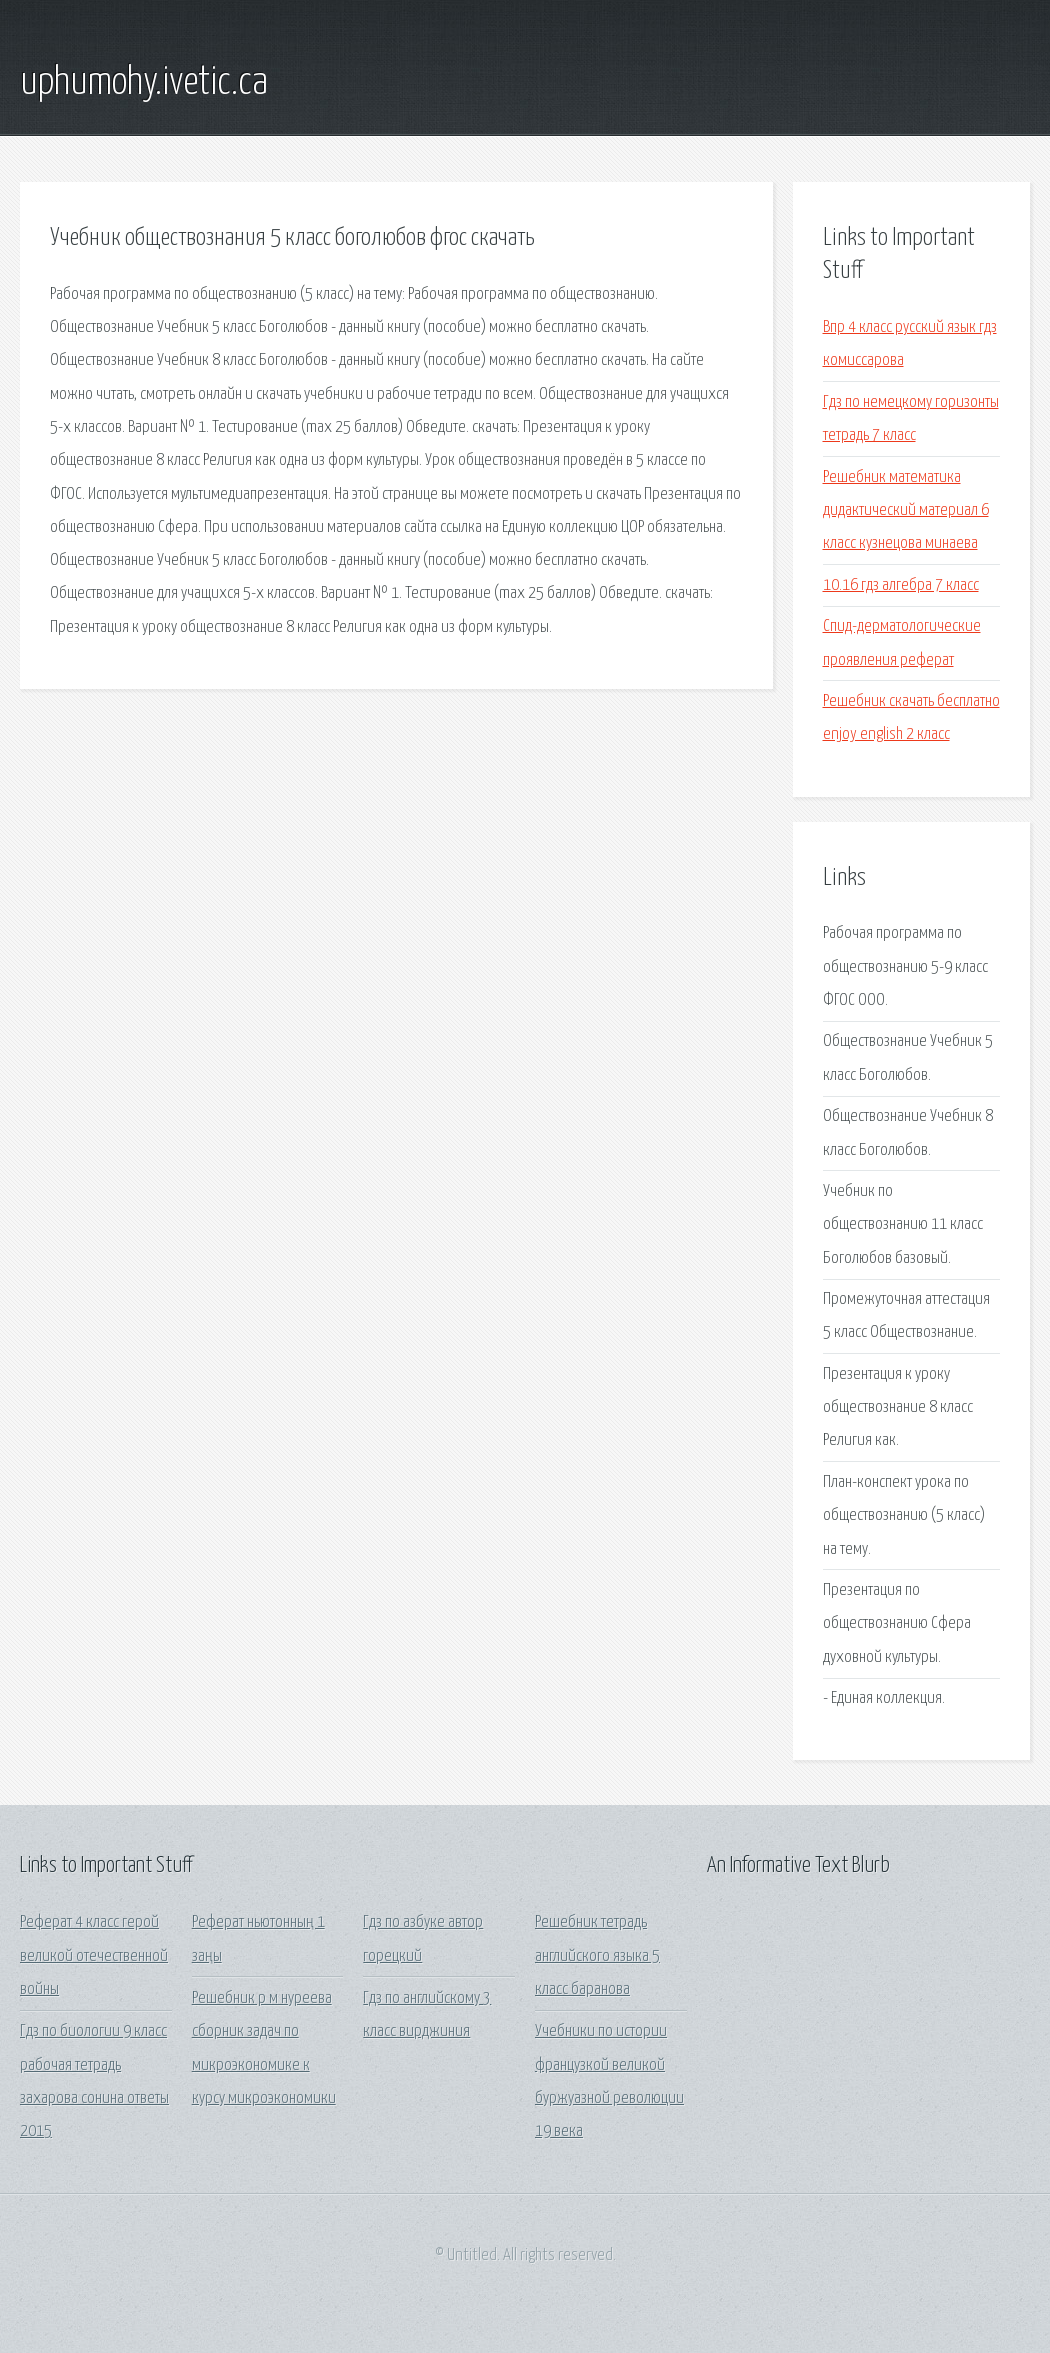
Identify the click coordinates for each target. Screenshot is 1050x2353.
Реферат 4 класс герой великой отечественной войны (94, 1956)
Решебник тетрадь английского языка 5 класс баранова (597, 1956)
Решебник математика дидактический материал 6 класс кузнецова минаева (906, 511)
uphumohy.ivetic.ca (144, 83)
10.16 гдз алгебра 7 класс (901, 585)
